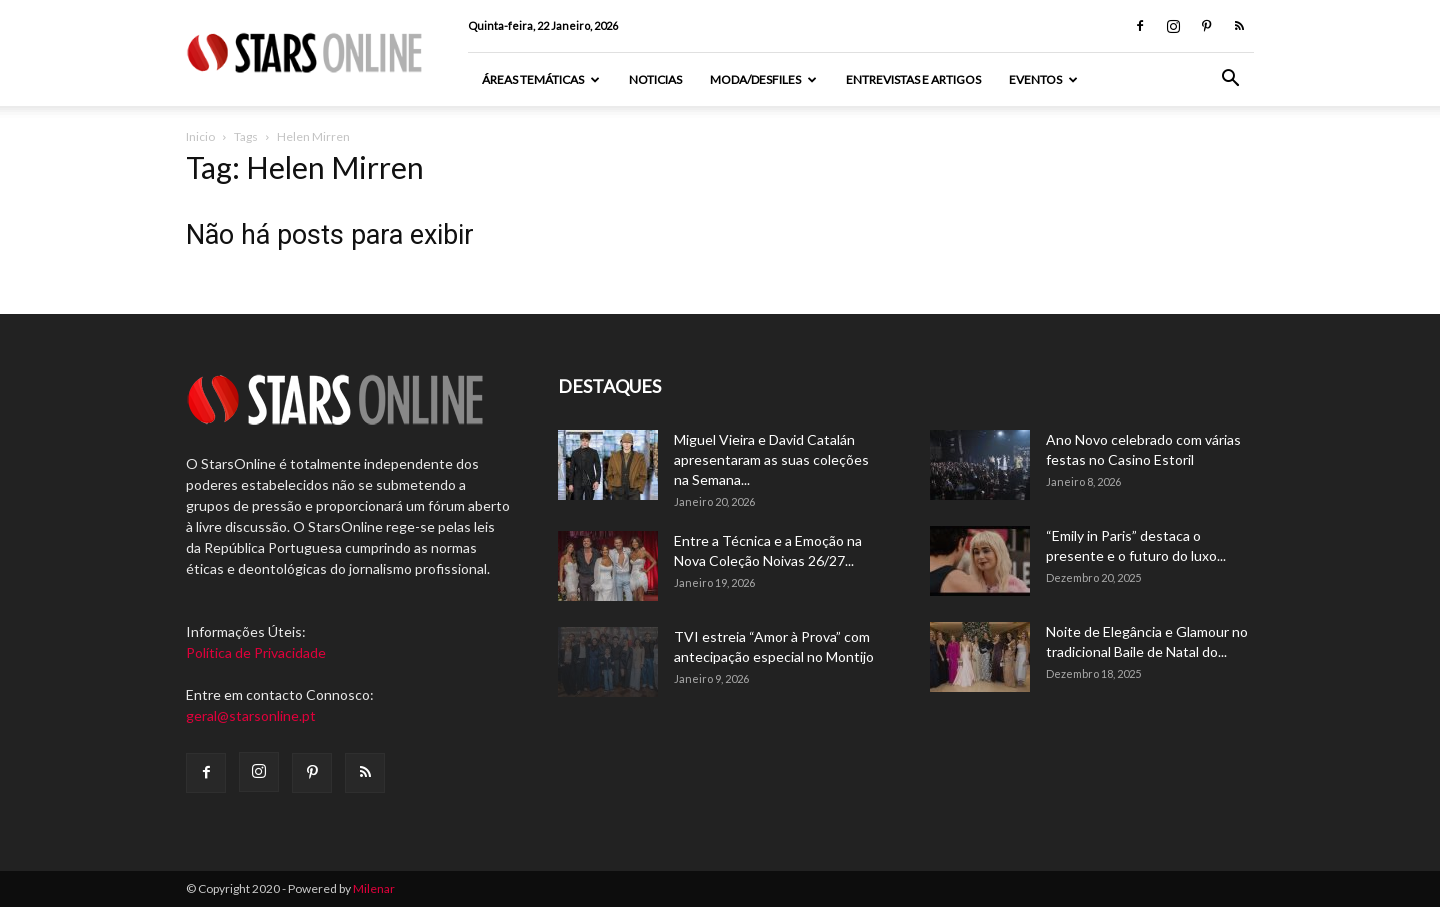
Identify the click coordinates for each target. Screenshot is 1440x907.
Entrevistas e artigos (913, 79)
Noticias (655, 79)
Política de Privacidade (256, 652)
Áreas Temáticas (541, 79)
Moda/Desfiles (763, 79)
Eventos (1043, 79)
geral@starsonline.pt (251, 715)
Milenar (374, 888)
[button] (1230, 80)
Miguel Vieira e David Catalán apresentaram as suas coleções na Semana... (771, 459)
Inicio (200, 136)
